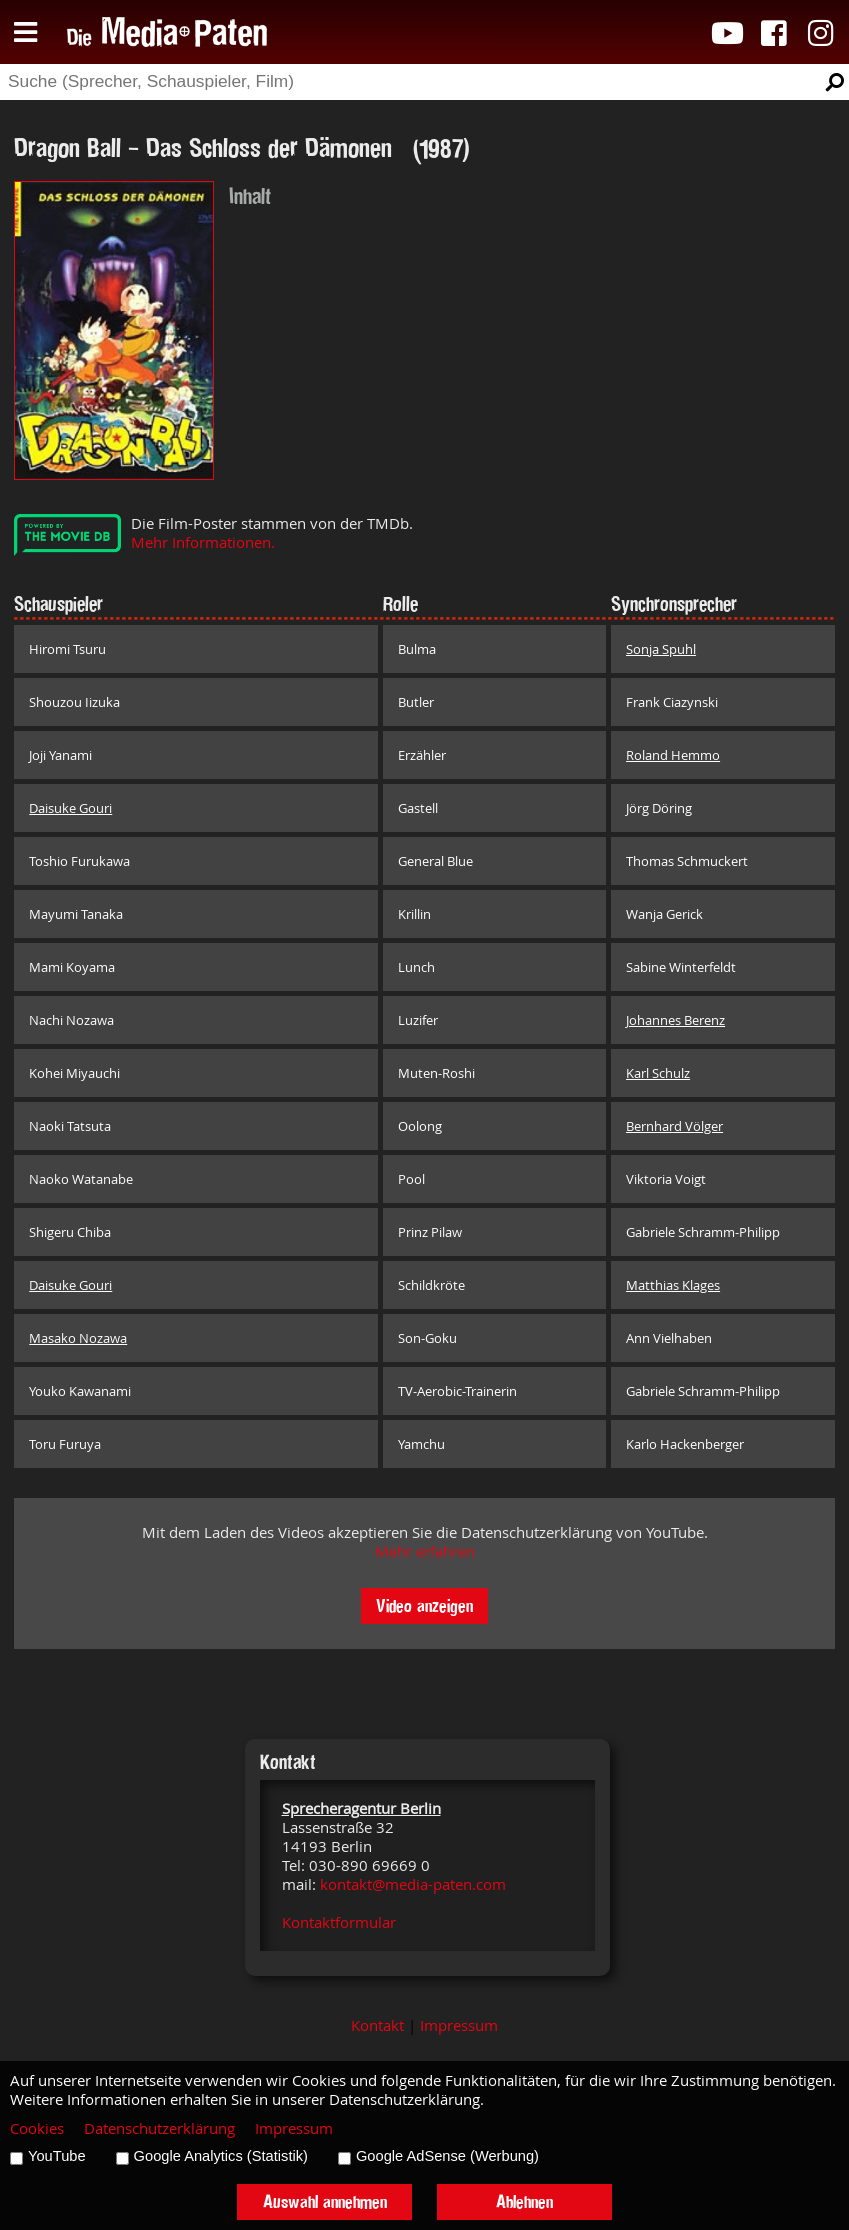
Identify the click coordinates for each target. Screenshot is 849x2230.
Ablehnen (524, 2201)
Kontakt (377, 2025)
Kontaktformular (339, 1922)
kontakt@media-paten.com (413, 1884)
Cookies (37, 2128)
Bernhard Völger (674, 1126)
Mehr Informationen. (203, 542)
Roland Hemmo (673, 755)
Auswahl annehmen (325, 2201)
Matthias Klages (673, 1285)
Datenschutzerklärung (159, 2128)
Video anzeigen (424, 1605)
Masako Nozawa (78, 1338)
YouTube (57, 2156)
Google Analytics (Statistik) (221, 2156)
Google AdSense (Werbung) (447, 2156)
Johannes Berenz (675, 1020)
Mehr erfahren (425, 1551)
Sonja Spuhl (661, 649)
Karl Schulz (658, 1073)
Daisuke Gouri (70, 808)
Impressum (459, 2025)
